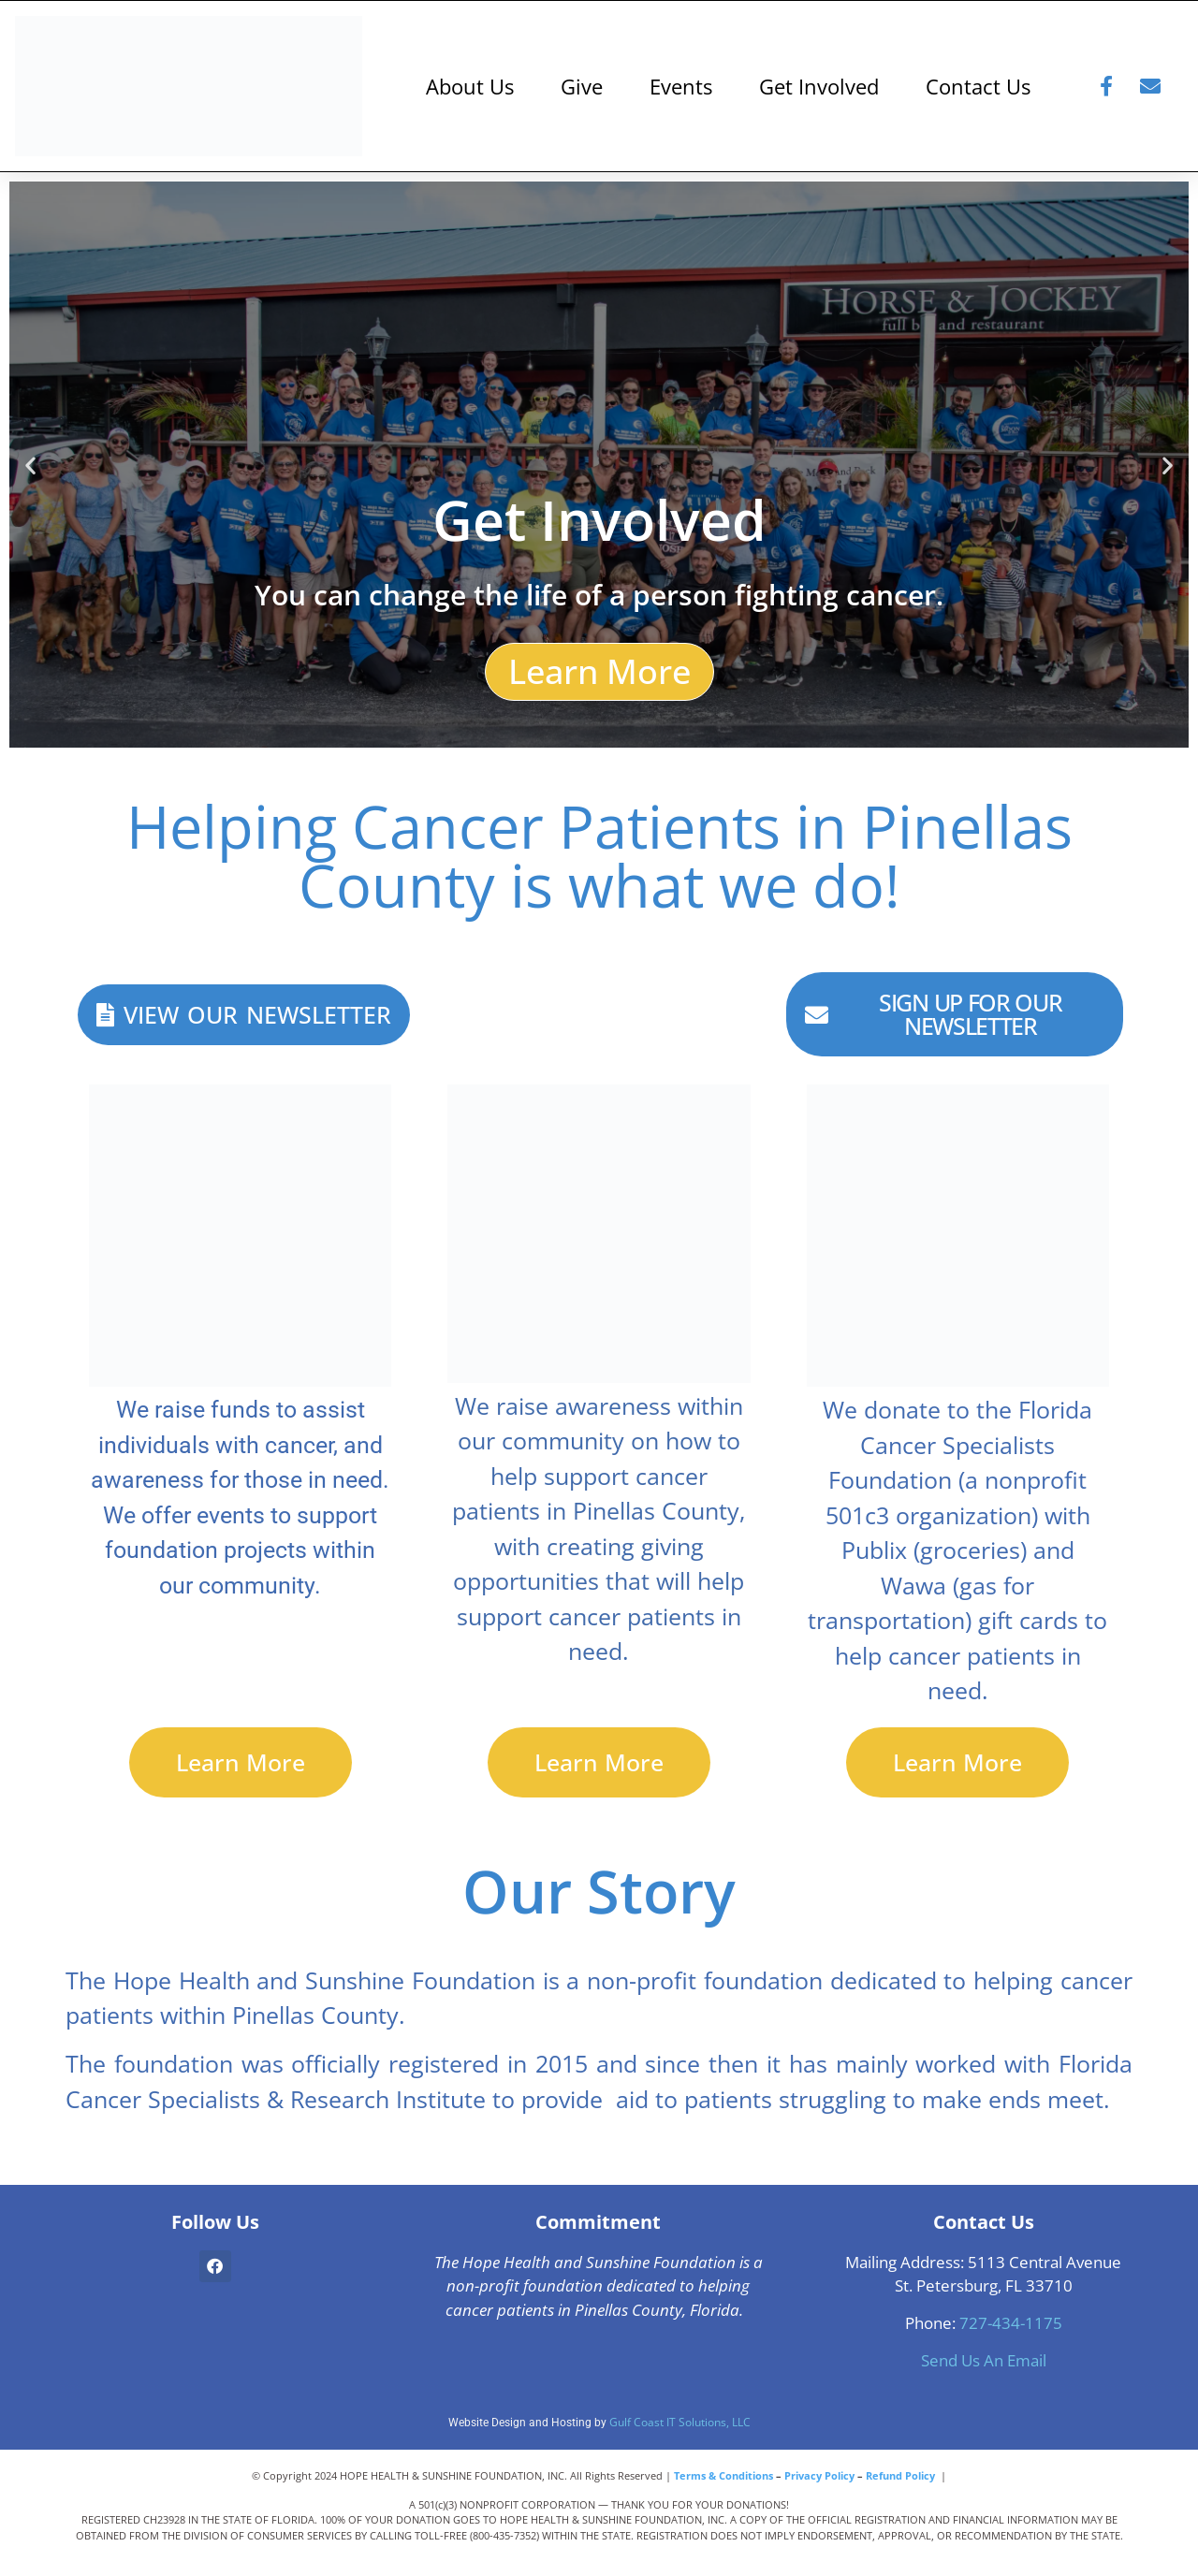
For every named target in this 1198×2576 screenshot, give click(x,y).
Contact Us (978, 86)
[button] (30, 464)
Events (681, 86)
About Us (470, 86)
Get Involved (819, 86)
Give (582, 86)
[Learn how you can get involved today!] (599, 465)
